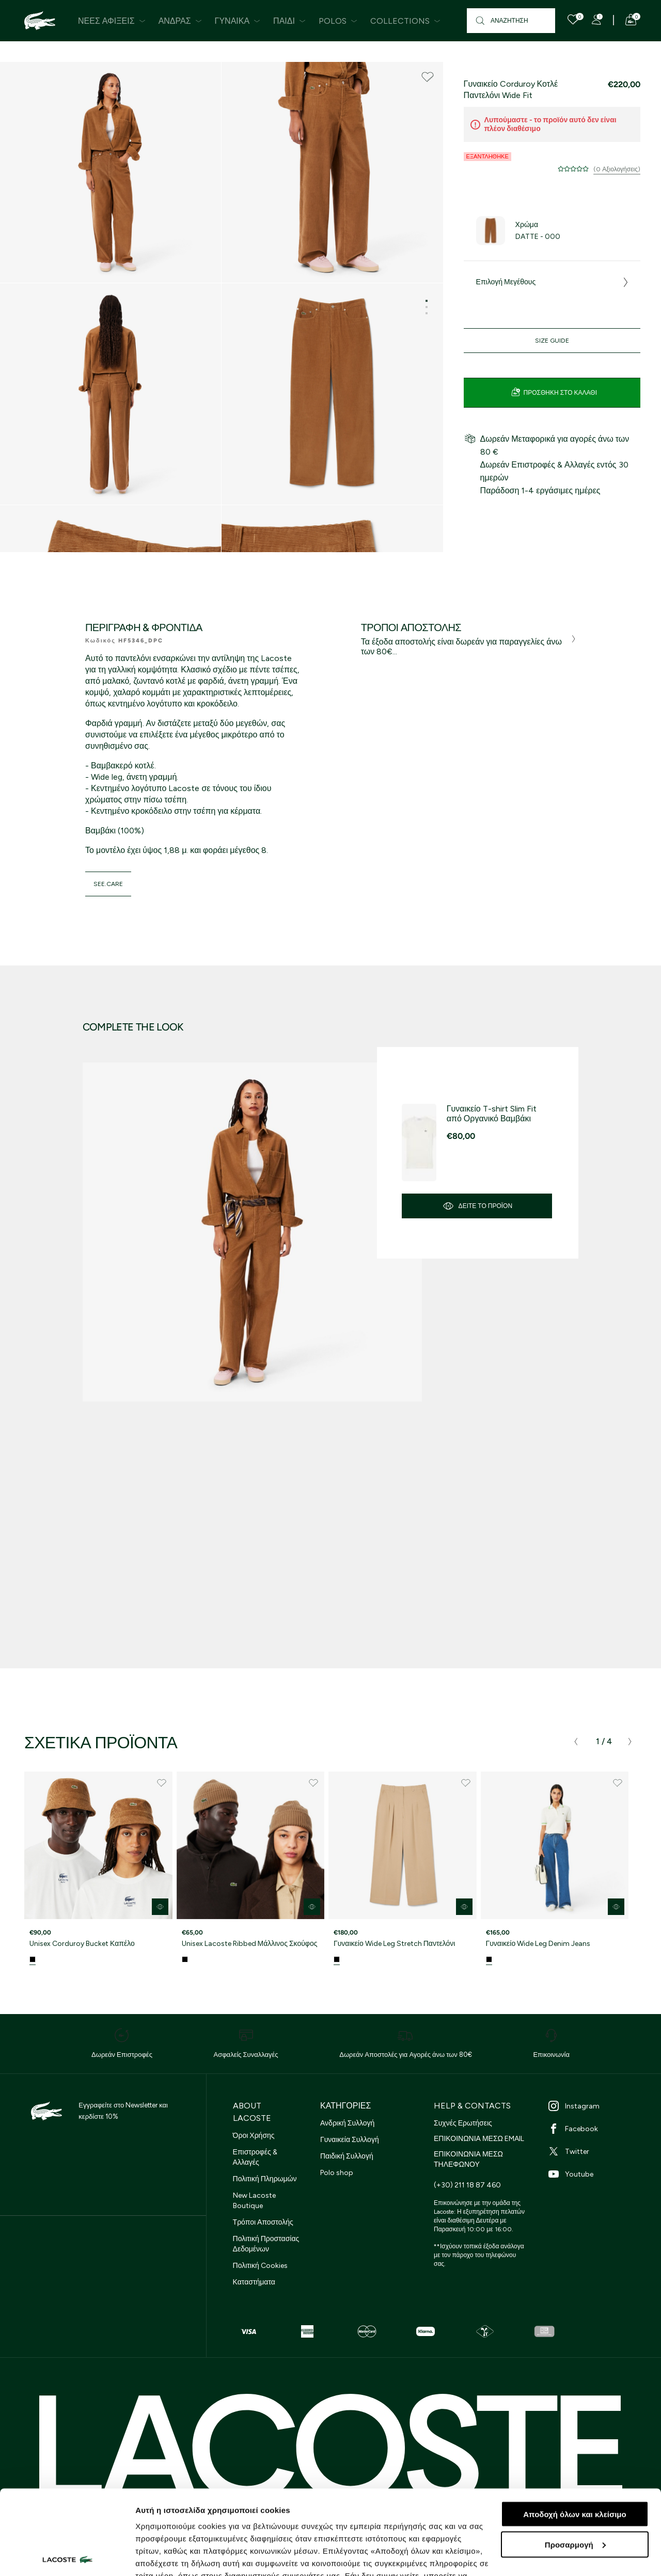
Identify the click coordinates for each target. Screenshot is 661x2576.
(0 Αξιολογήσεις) (616, 169)
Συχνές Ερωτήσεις (463, 2123)
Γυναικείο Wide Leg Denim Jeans (538, 1943)
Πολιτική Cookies (260, 2265)
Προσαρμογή (575, 2460)
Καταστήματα (254, 2282)
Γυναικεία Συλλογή (349, 2139)
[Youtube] (594, 2174)
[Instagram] (594, 2106)
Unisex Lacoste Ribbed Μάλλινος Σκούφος (250, 1943)
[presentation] (576, 1741)
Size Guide (552, 340)
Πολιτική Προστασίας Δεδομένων (266, 2243)
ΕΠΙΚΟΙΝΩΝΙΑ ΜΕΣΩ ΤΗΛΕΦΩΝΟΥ (468, 2159)
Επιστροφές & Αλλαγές (255, 2157)
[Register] (596, 19)
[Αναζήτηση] (511, 20)
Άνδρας (180, 21)
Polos (338, 21)
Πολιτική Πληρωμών (265, 2179)
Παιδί (289, 21)
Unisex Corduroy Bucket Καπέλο (82, 1943)
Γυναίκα (238, 21)
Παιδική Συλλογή (346, 2156)
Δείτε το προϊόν (477, 1206)
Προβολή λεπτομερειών (179, 2555)
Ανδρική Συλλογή (347, 2123)
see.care (108, 884)
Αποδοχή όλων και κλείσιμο (574, 2429)
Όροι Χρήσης (254, 2135)
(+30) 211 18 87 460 (467, 2185)
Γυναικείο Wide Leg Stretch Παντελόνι (394, 1943)
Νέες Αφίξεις (112, 21)
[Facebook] (594, 2128)
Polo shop (336, 2172)
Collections (405, 21)
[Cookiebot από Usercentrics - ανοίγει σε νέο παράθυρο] (67, 2556)
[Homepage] (39, 20)
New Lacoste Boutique (254, 2200)
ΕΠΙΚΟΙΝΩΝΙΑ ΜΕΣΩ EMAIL (479, 2138)
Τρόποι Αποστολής (263, 2222)
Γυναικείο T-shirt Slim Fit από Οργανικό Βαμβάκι (492, 1113)
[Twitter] (594, 2151)
